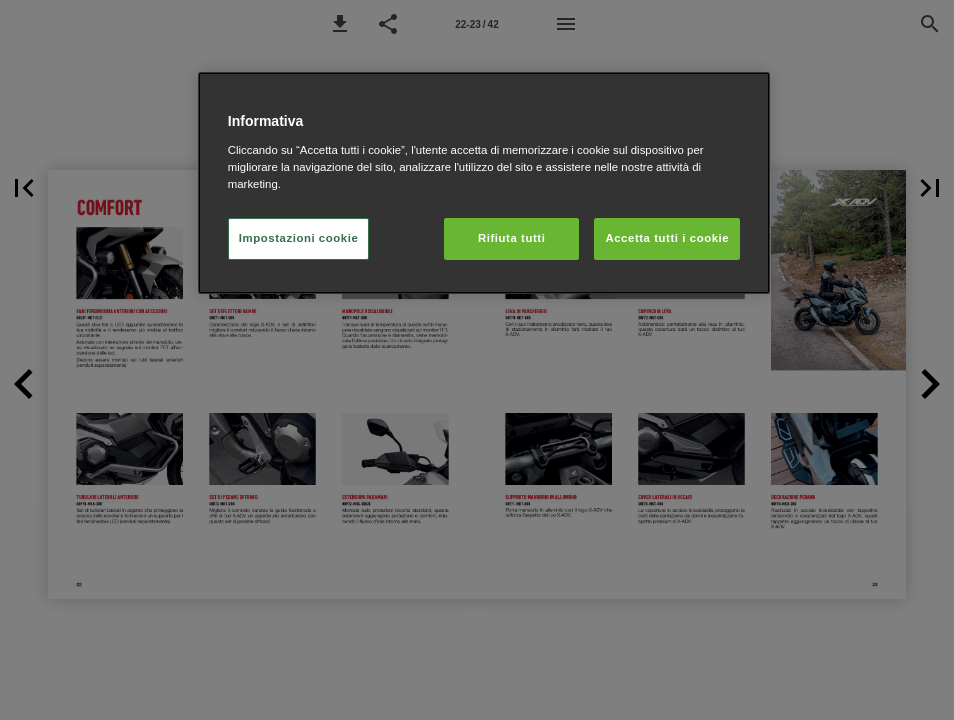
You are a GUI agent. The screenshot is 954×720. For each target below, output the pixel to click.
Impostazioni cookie (299, 238)
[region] (484, 183)
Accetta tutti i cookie (667, 238)
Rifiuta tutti (511, 238)
